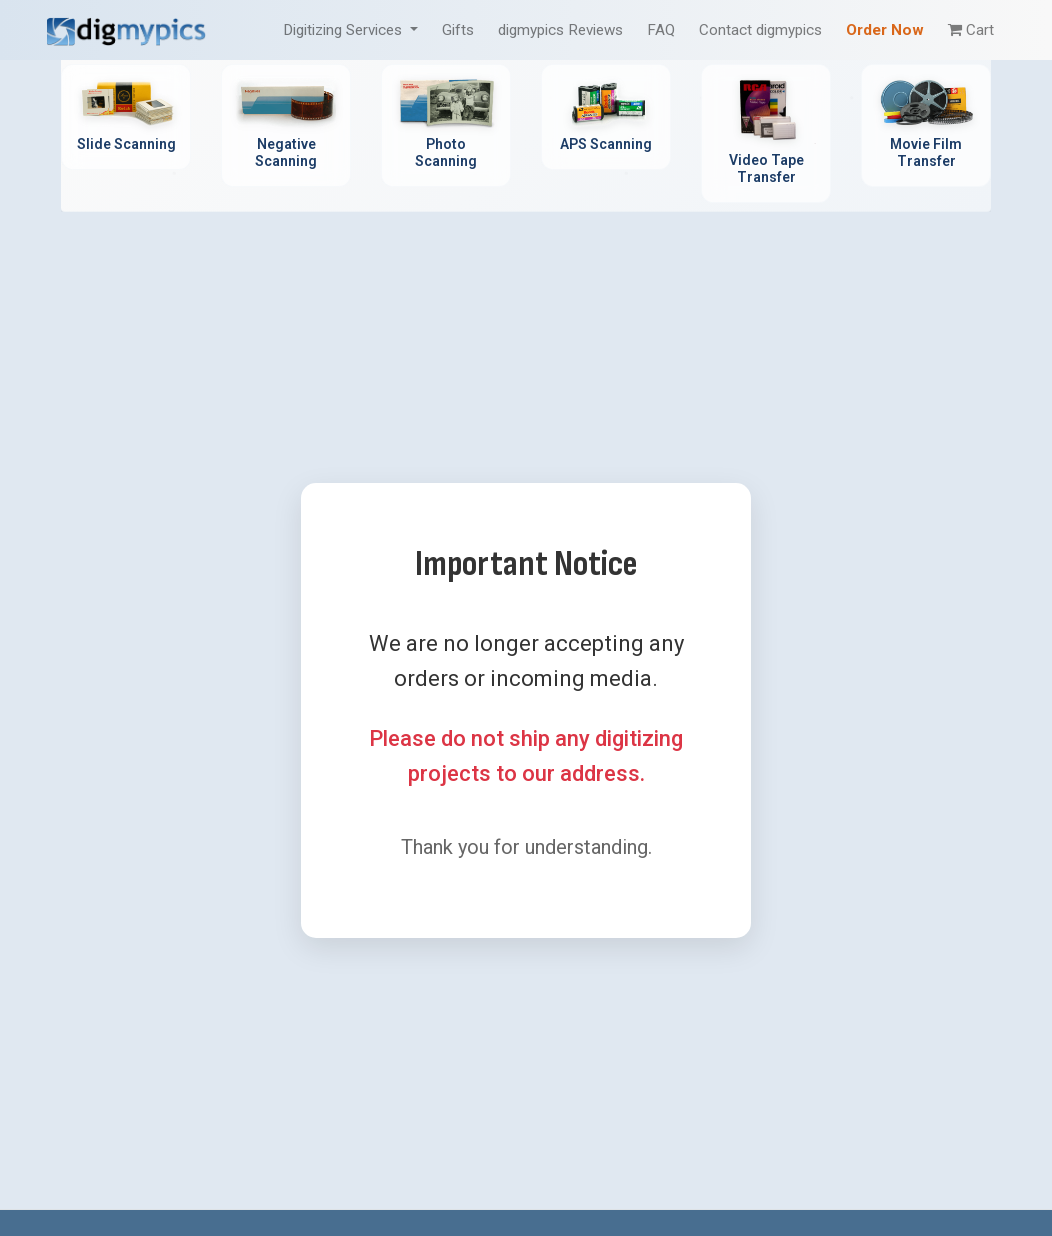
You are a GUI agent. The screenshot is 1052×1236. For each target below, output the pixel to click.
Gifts (458, 30)
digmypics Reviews (560, 30)
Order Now (885, 30)
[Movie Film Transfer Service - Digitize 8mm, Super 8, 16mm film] (926, 125)
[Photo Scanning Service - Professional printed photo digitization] (446, 125)
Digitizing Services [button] (344, 30)
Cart (971, 30)
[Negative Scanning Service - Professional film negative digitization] (286, 125)
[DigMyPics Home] (126, 29)
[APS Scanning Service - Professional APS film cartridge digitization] (606, 117)
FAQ (661, 30)
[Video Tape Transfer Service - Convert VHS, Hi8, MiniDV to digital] (766, 133)
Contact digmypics (760, 30)
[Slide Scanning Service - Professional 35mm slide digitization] (126, 117)
